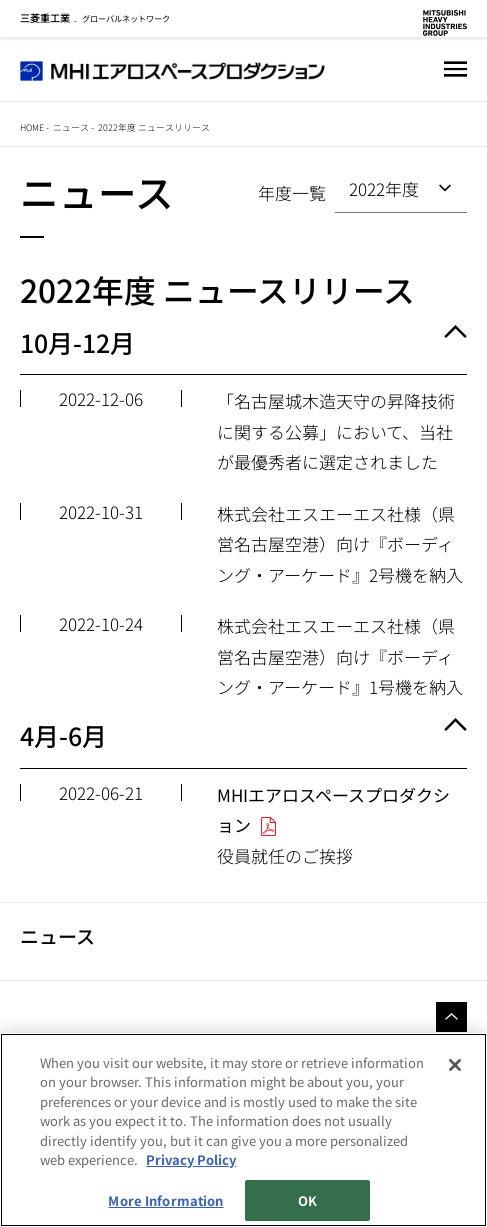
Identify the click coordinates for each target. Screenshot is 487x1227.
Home (32, 127)
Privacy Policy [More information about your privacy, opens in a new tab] (191, 1159)
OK (307, 1200)
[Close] (455, 1065)
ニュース (71, 127)
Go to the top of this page (451, 1017)
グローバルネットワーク (94, 18)
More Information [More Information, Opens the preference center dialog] (165, 1200)
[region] (243, 1130)
